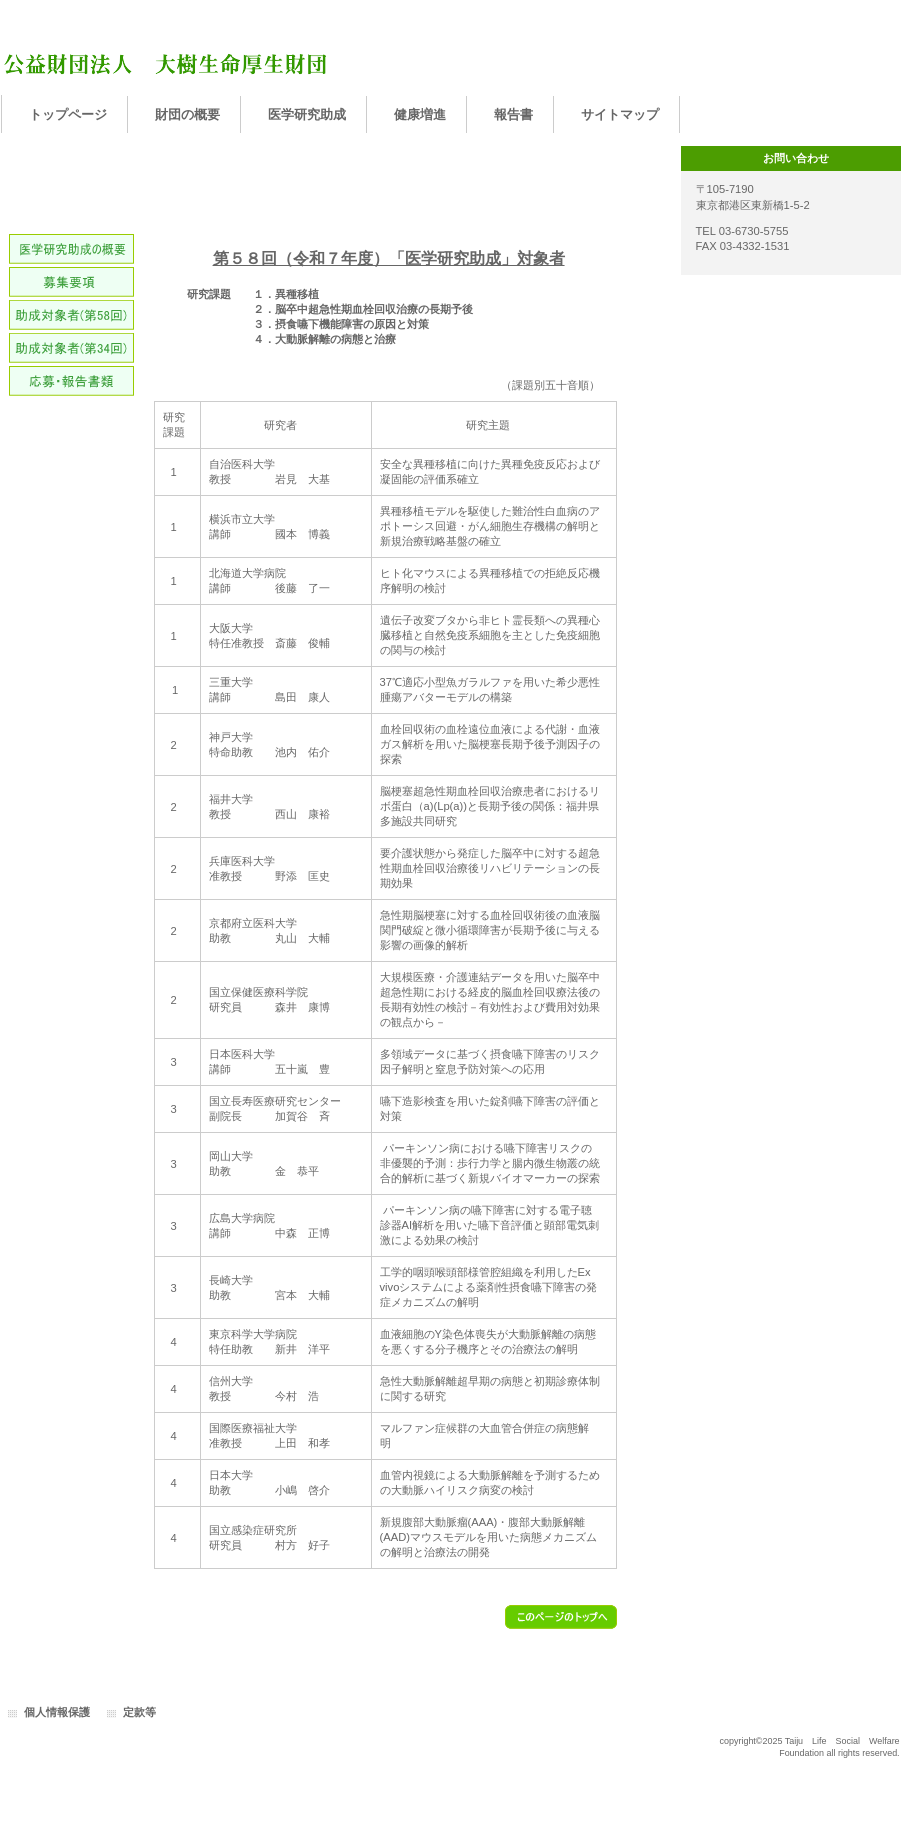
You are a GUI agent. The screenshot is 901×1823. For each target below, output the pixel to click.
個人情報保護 (57, 1712)
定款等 (139, 1712)
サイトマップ (620, 114)
